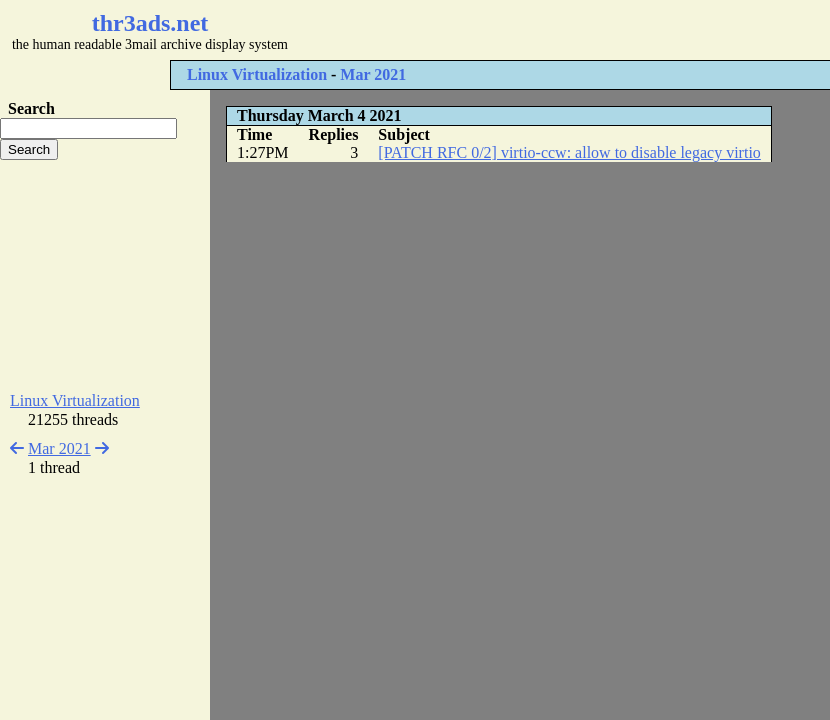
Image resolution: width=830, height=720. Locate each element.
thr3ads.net (150, 23)
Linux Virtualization (257, 74)
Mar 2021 (373, 74)
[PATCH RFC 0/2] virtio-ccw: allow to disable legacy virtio (569, 152)
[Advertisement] (105, 276)
